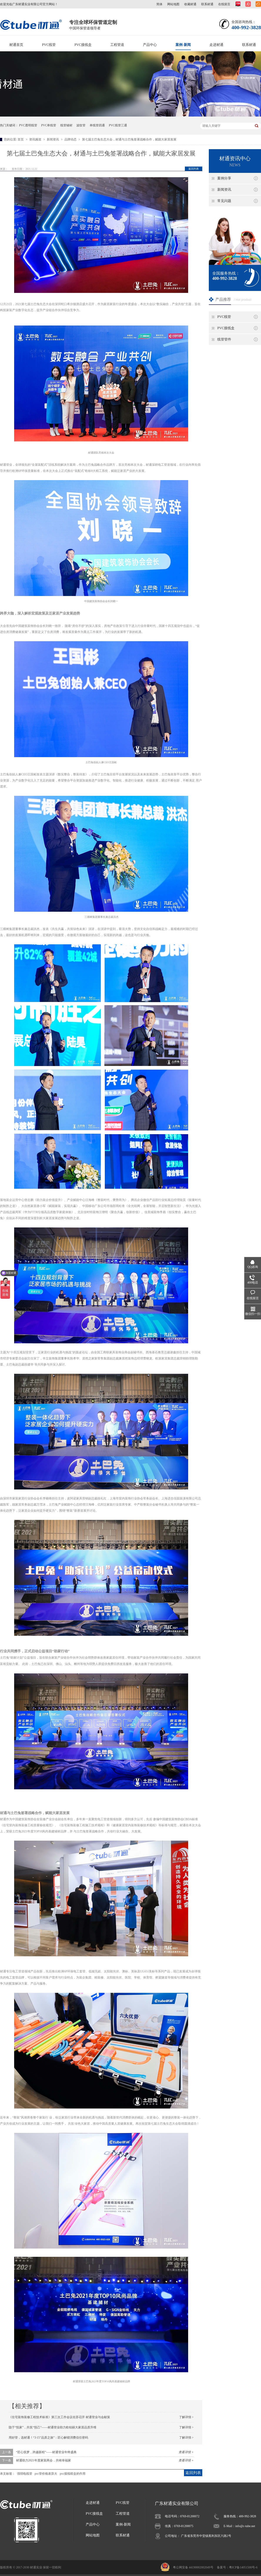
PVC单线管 (48, 125)
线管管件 (224, 339)
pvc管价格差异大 (46, 2473)
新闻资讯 (53, 139)
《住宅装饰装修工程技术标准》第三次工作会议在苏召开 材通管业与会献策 (59, 2417)
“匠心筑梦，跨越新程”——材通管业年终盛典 (46, 2452)
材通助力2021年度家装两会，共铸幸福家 (43, 2460)
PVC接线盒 (83, 45)
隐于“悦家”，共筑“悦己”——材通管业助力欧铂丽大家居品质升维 (52, 2427)
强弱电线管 (24, 2473)
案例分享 (224, 178)
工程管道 (117, 45)
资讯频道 (35, 139)
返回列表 (193, 168)
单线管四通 (97, 125)
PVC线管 (49, 45)
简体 (159, 4)
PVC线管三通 (118, 125)
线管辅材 (66, 125)
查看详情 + (186, 2452)
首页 (21, 139)
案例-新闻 (183, 45)
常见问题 (224, 201)
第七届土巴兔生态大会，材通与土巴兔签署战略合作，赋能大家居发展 (129, 139)
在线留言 (224, 4)
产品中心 (150, 45)
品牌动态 (70, 139)
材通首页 (16, 45)
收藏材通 (190, 4)
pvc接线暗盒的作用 (72, 2473)
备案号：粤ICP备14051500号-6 (237, 2567)
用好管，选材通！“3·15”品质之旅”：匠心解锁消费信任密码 (48, 2437)
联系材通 (207, 4)
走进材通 (216, 45)
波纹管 (80, 125)
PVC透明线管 (28, 125)
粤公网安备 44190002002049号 (193, 2567)
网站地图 (173, 4)
